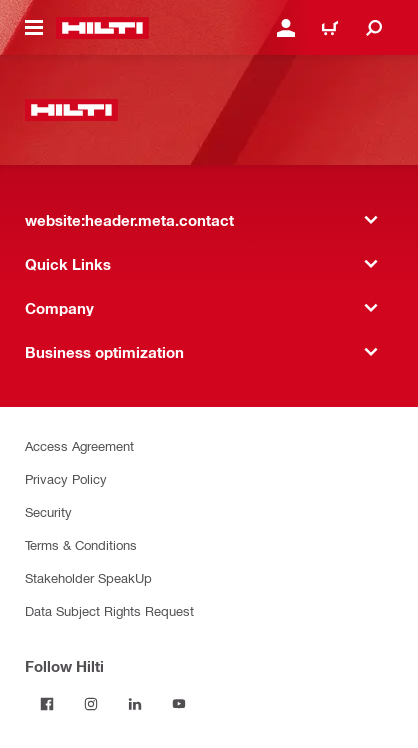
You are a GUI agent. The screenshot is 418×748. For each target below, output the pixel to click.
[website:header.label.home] (102, 28)
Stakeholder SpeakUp (88, 577)
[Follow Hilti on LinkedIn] (135, 704)
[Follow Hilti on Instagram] (91, 704)
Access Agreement (79, 445)
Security (48, 511)
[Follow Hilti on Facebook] (47, 704)
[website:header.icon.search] (374, 28)
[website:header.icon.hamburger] (34, 28)
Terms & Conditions (81, 544)
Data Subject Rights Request (109, 610)
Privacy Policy (66, 478)
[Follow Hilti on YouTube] (179, 704)
